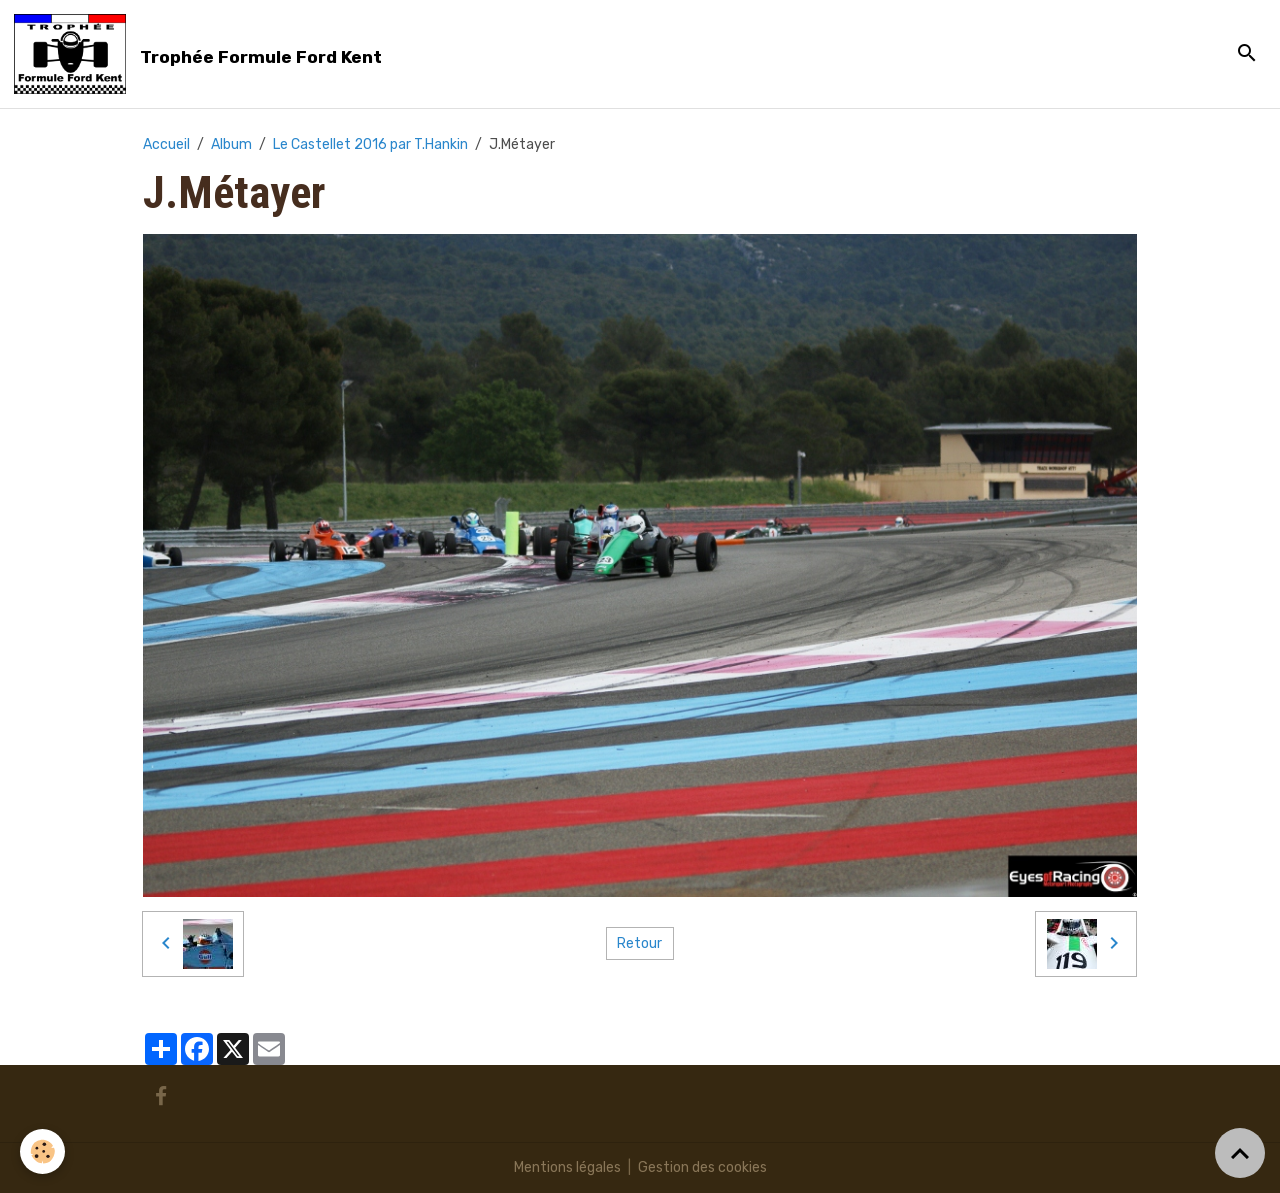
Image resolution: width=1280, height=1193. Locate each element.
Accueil (166, 144)
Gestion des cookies (702, 1167)
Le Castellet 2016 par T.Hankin (370, 144)
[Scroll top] (1240, 1153)
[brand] (201, 54)
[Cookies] (42, 1151)
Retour (639, 943)
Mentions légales (567, 1167)
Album (231, 144)
